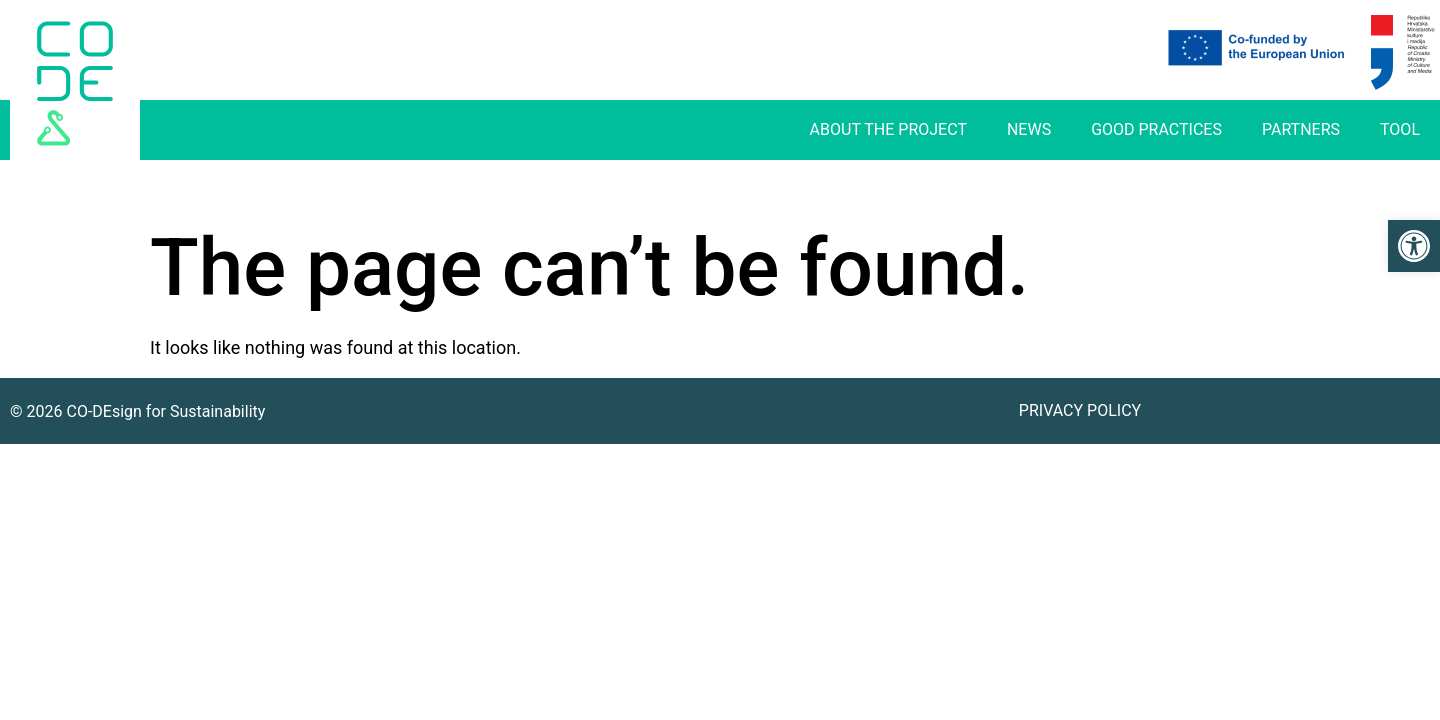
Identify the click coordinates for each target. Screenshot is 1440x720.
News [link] (1029, 129)
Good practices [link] (1156, 129)
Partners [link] (1301, 129)
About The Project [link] (888, 129)
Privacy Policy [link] (1080, 410)
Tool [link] (1400, 129)
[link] (1414, 246)
